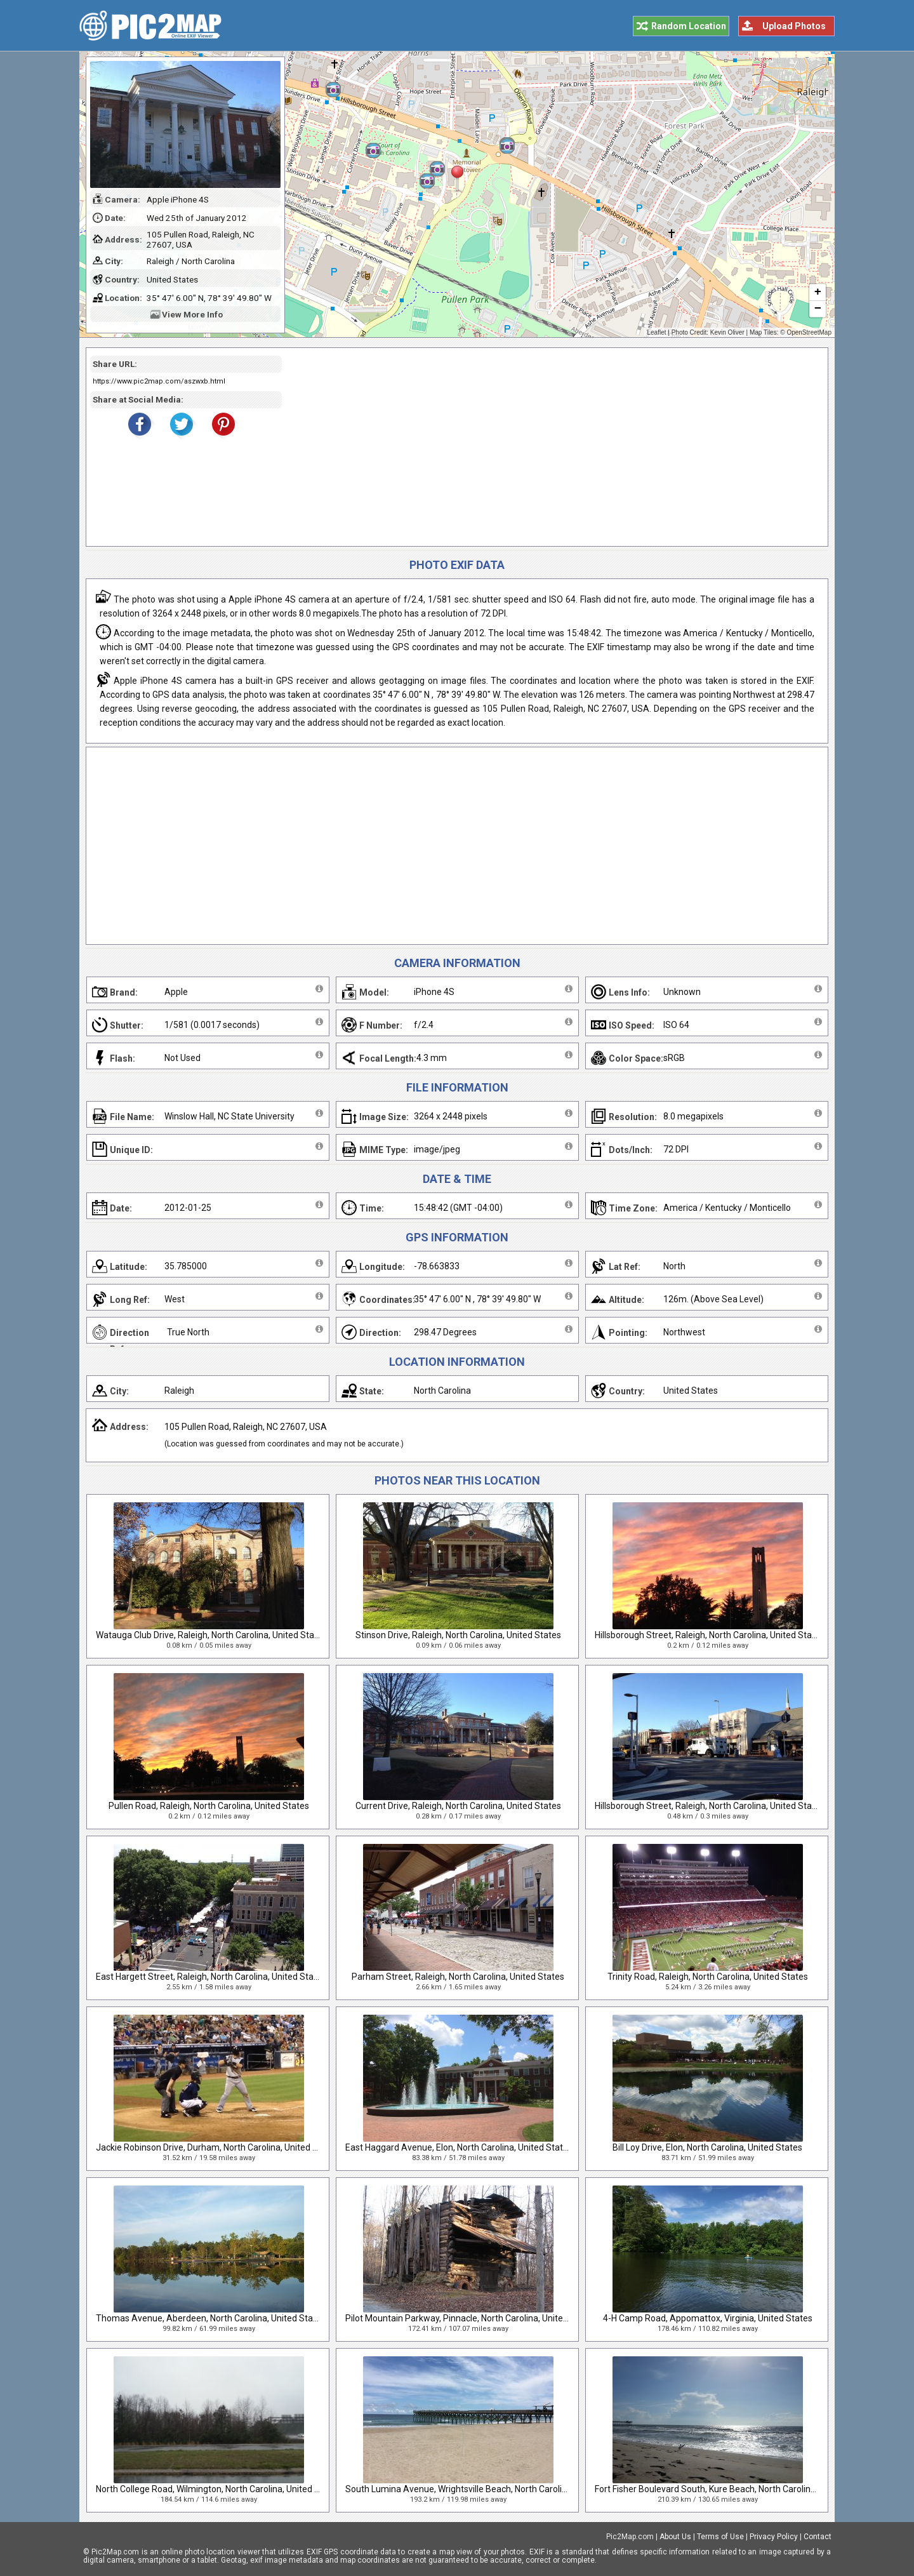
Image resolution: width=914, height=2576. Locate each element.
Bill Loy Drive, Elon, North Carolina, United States (707, 2147)
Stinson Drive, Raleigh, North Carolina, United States (458, 1635)
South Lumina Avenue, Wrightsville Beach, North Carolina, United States (487, 2489)
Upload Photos (794, 26)
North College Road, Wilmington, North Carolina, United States (218, 2489)
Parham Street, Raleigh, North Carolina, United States (458, 1977)
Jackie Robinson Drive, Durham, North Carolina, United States (217, 2147)
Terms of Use (720, 2536)
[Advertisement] (550, 447)
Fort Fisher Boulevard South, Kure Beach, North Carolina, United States (734, 2489)
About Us (675, 2536)
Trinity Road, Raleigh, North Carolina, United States (707, 1977)
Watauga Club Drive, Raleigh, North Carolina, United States (211, 1635)
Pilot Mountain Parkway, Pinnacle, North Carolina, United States (471, 2318)
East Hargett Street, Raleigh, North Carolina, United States (211, 1977)
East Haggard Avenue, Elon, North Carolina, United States (459, 2147)
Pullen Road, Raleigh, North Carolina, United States (209, 1806)
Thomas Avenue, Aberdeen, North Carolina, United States (211, 2318)
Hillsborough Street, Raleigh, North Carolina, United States (710, 1635)
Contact (817, 2536)
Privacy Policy (774, 2536)
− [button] (817, 309)
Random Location (688, 26)
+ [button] (817, 292)
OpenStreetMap (808, 332)
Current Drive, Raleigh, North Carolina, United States (458, 1806)
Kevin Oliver (727, 332)
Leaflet (656, 332)
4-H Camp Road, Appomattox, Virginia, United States (707, 2318)
